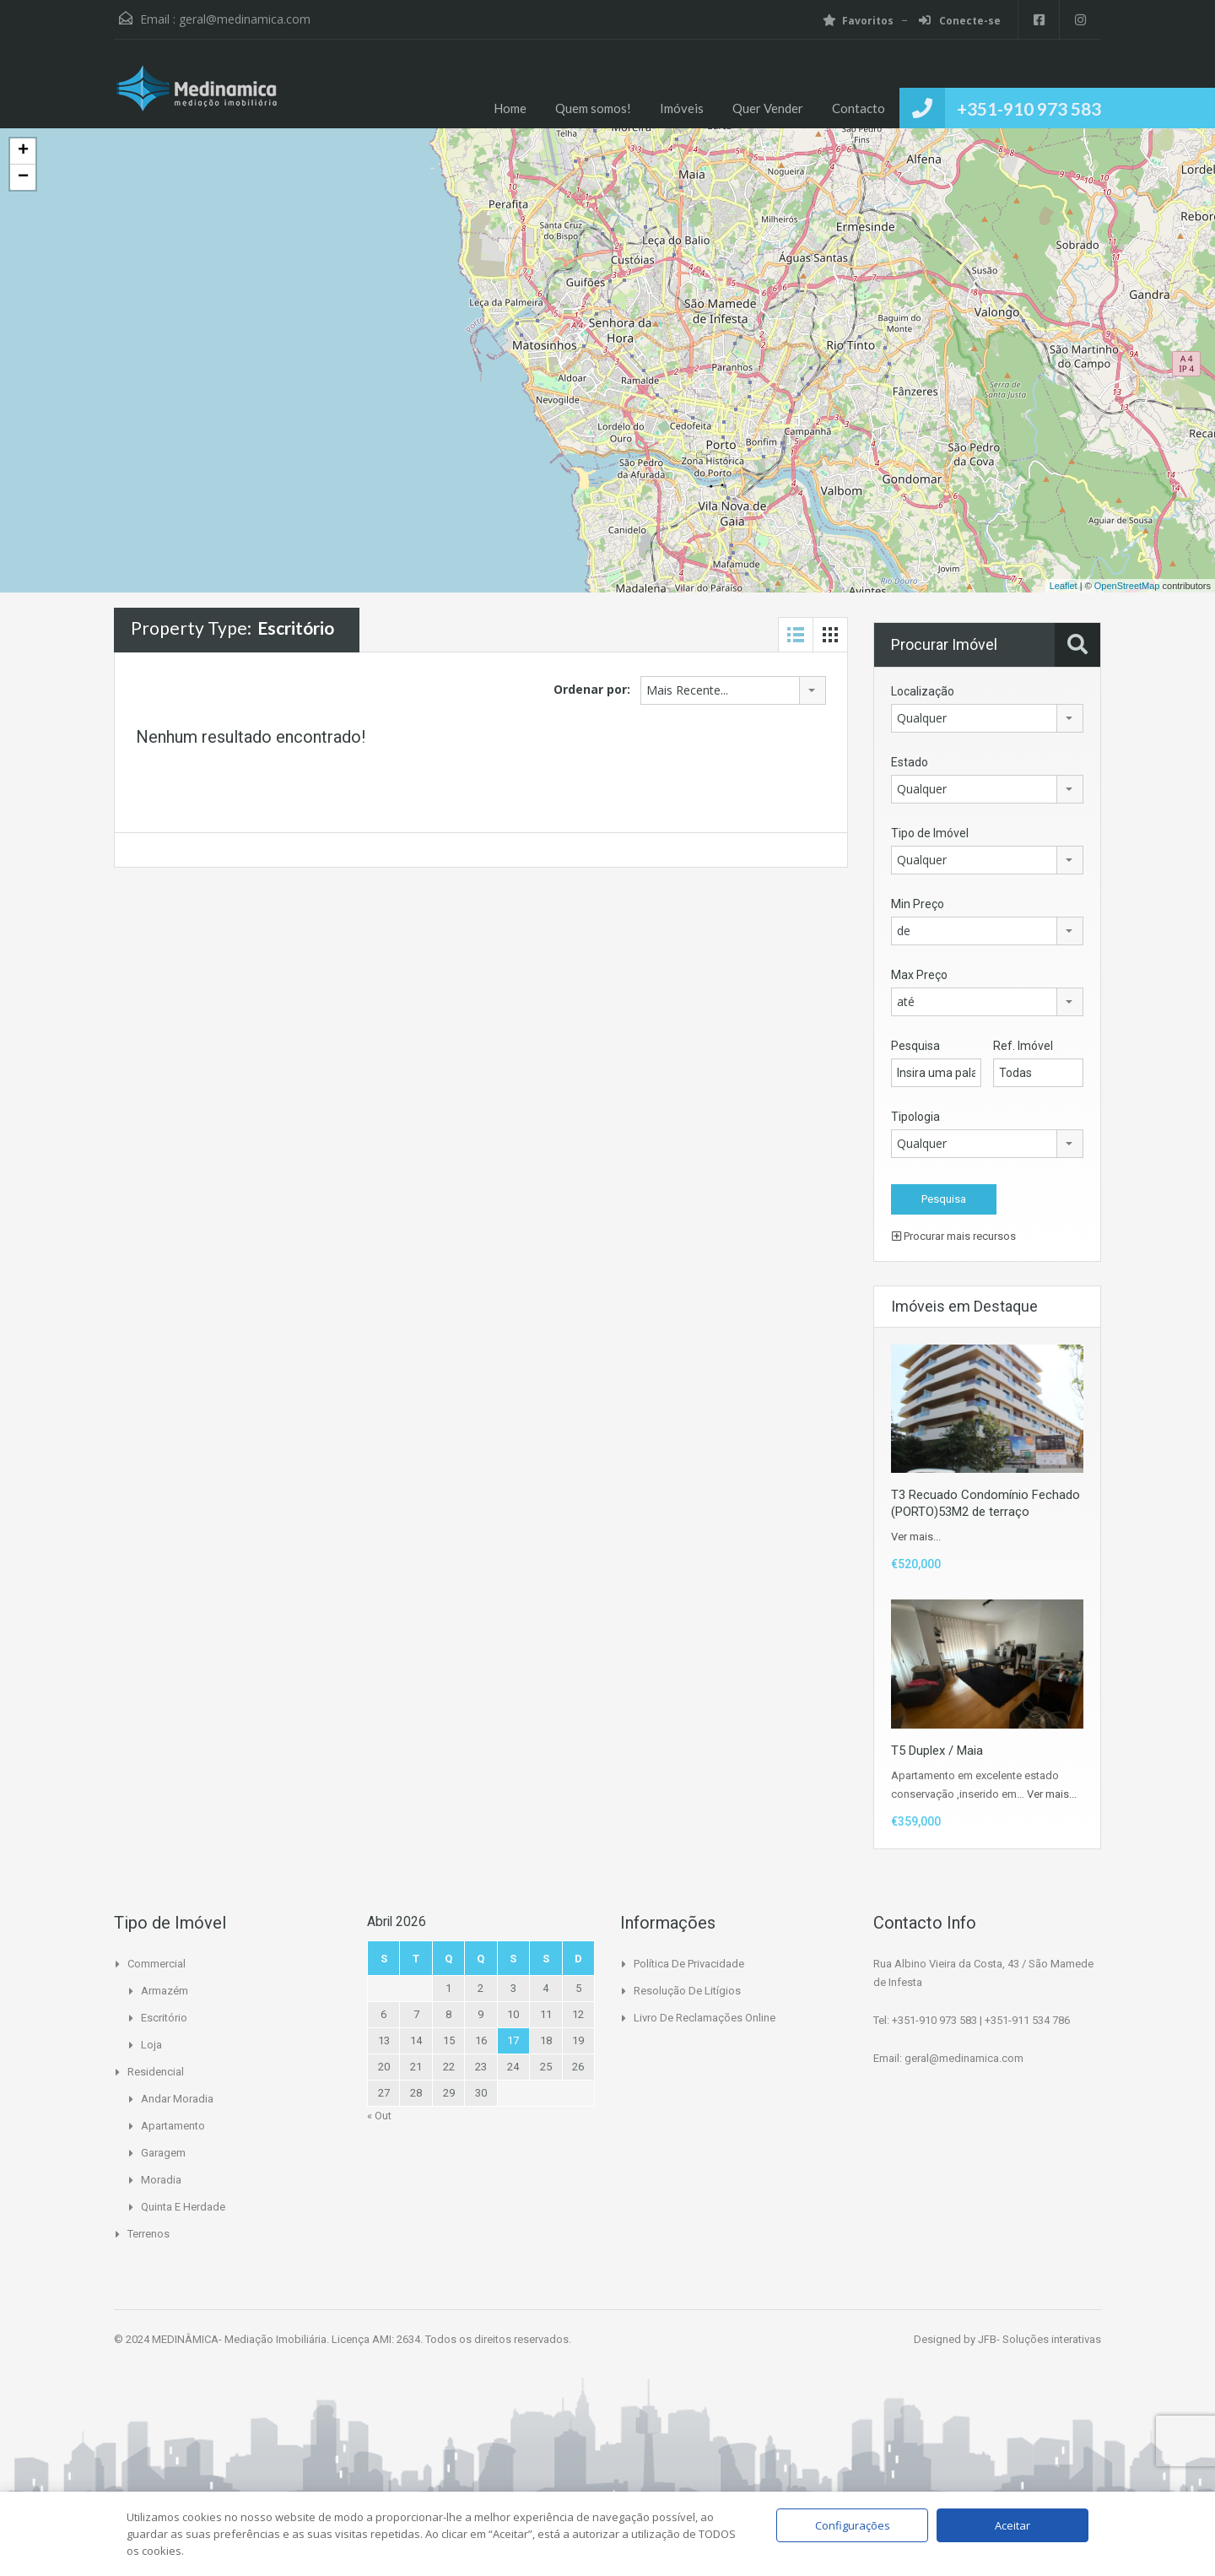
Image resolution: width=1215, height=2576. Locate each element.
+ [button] (23, 151)
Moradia (161, 2179)
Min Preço (917, 904)
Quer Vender (767, 108)
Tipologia (915, 1116)
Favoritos (857, 21)
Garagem (163, 2152)
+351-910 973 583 (1029, 108)
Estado (909, 762)
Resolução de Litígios (687, 1990)
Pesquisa (915, 1046)
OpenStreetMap (1127, 586)
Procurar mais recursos (954, 1236)
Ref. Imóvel (1023, 1046)
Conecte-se (959, 21)
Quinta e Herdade (183, 2206)
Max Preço (919, 975)
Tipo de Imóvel (930, 833)
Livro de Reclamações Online (704, 2017)
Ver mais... (916, 1536)
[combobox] (733, 690)
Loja (151, 2044)
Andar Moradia (177, 2098)
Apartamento (173, 2125)
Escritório (164, 2017)
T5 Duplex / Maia (937, 1750)
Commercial (156, 1963)
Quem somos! (593, 108)
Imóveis (682, 108)
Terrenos (148, 2233)
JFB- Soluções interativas (1039, 2339)
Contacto (858, 108)
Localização (922, 691)
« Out (379, 2115)
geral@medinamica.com (244, 19)
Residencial (155, 2071)
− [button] (23, 177)
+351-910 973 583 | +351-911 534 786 (981, 2020)
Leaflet (1063, 586)
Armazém (164, 1990)
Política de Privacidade (689, 1963)
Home (510, 108)
